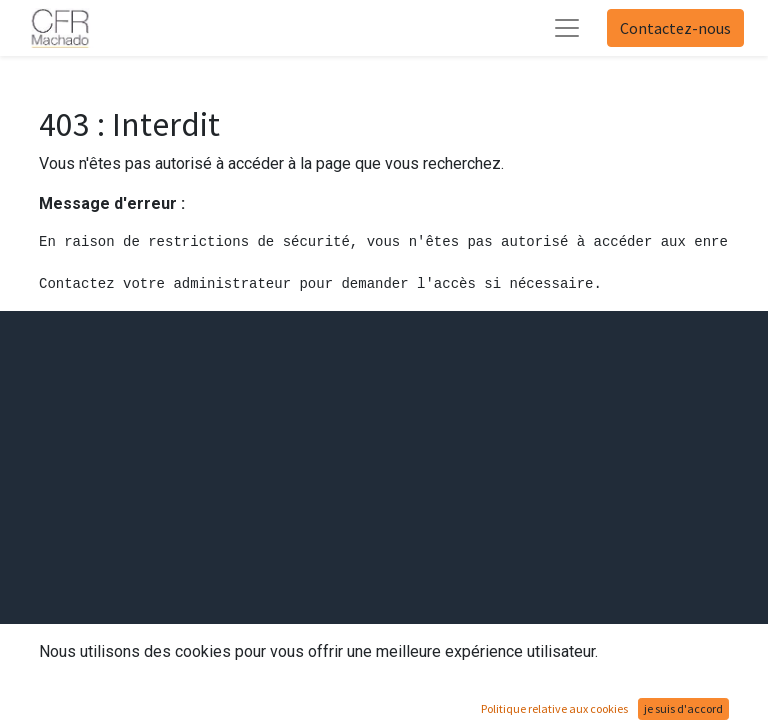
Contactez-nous (675, 28)
